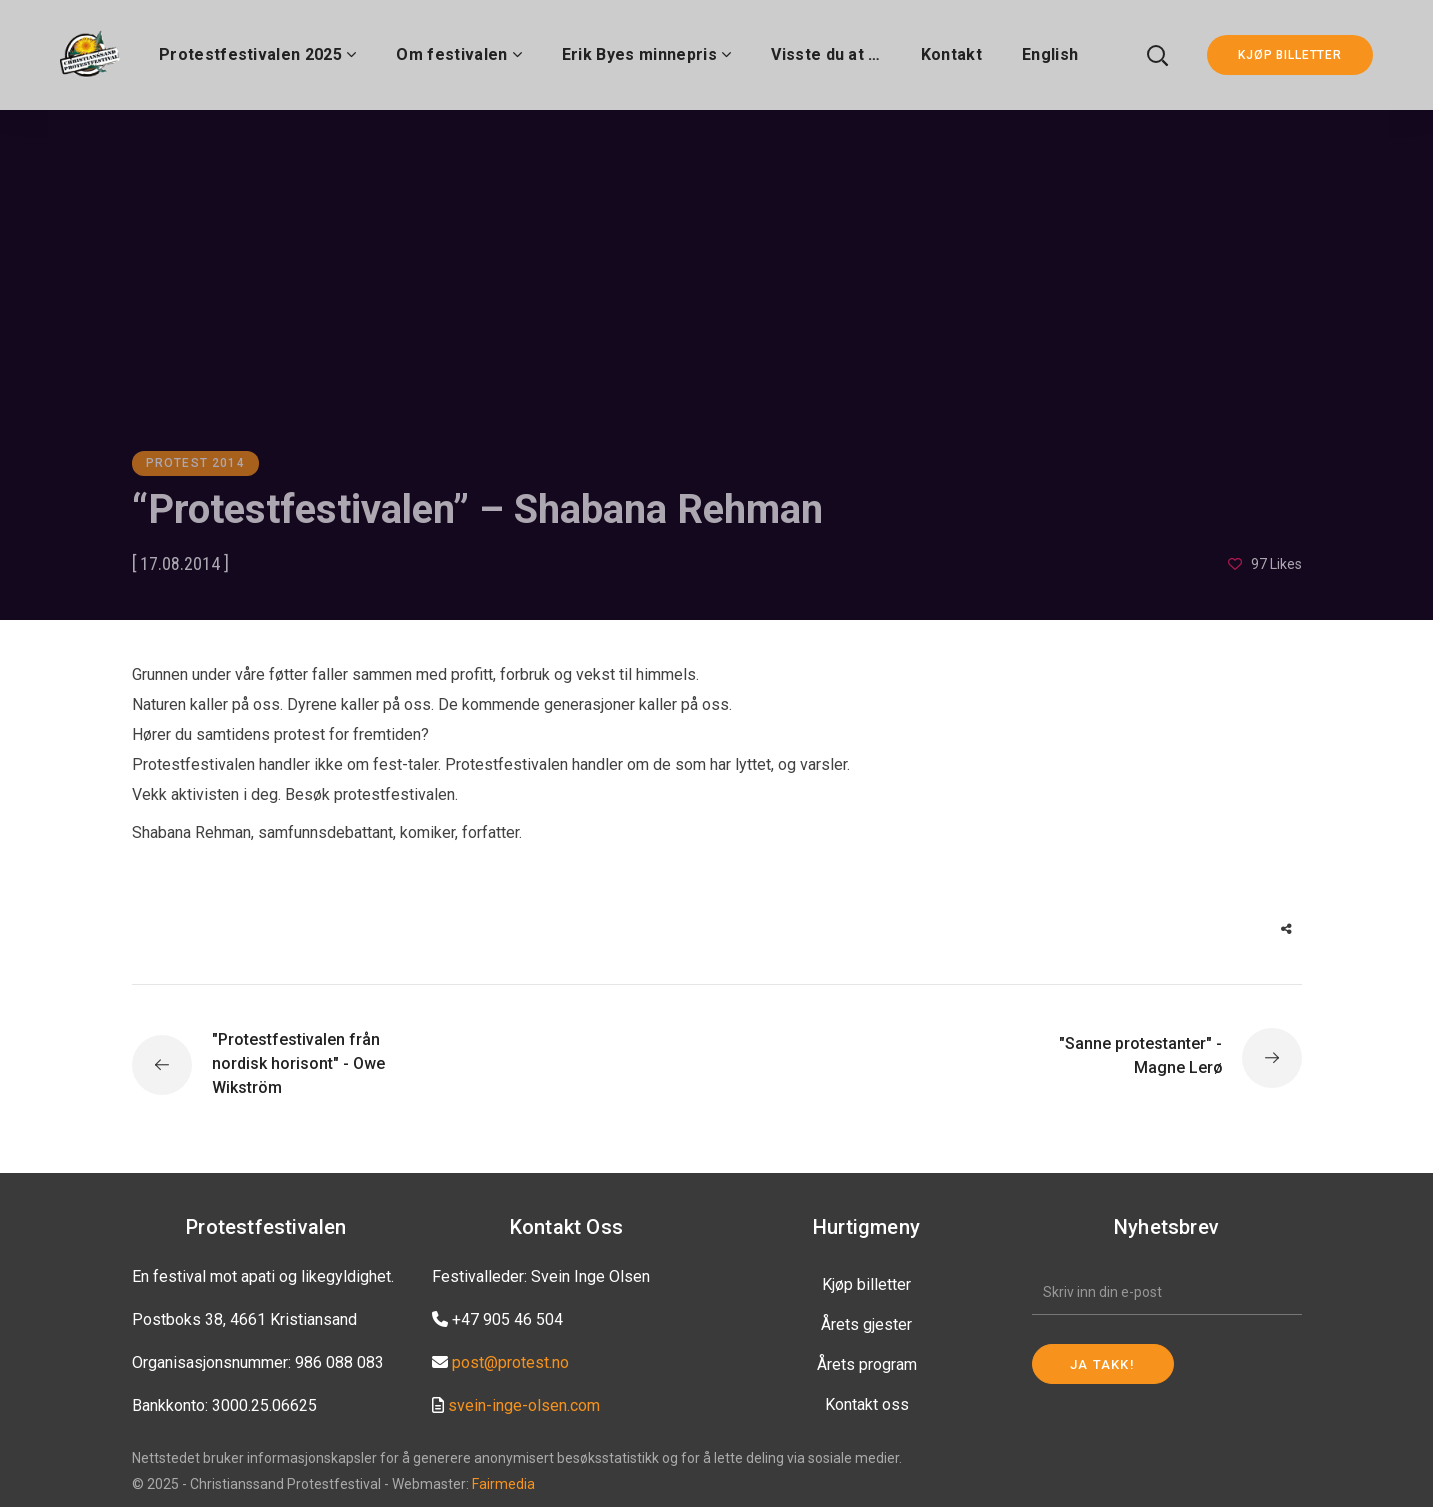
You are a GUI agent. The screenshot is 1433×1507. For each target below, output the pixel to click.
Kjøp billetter (866, 1284)
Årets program (867, 1364)
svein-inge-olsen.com (524, 1405)
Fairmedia (503, 1484)
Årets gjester (866, 1324)
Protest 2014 (195, 463)
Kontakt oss (867, 1404)
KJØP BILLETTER (1290, 55)
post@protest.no (510, 1362)
